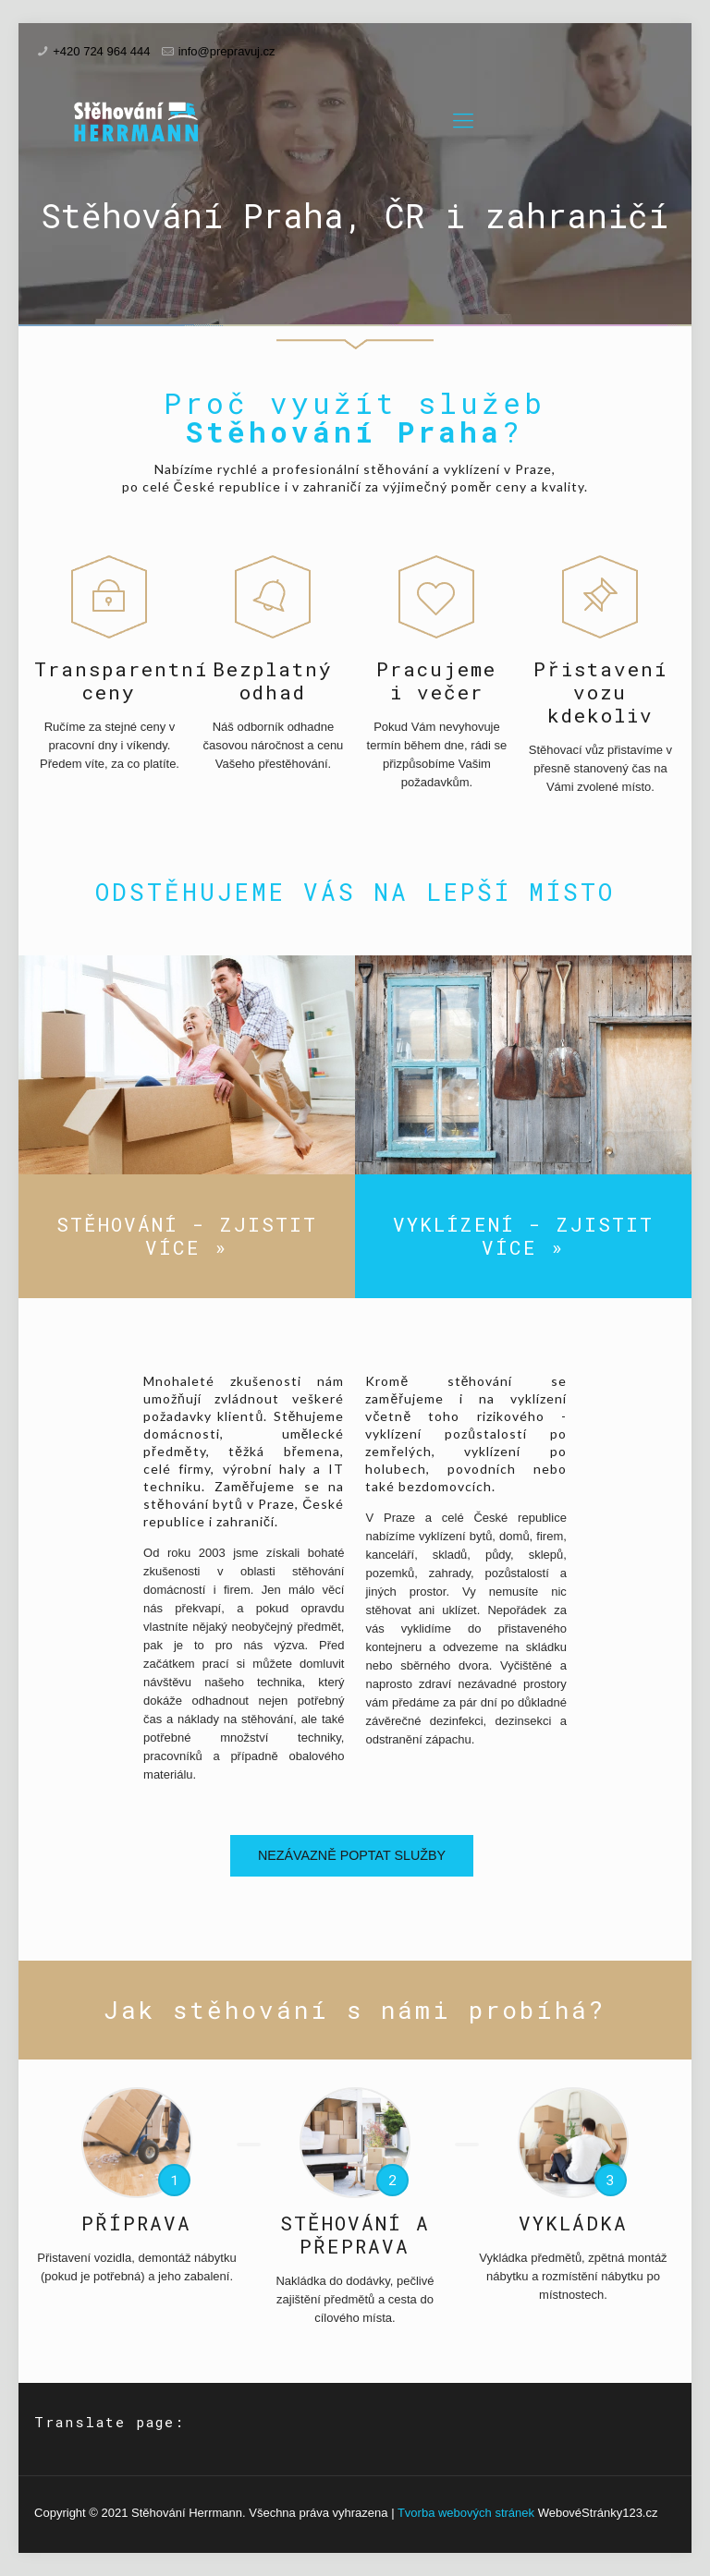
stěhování (396, 469)
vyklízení (472, 469)
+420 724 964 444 (101, 51)
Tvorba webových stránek (466, 2513)
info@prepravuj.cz (226, 51)
